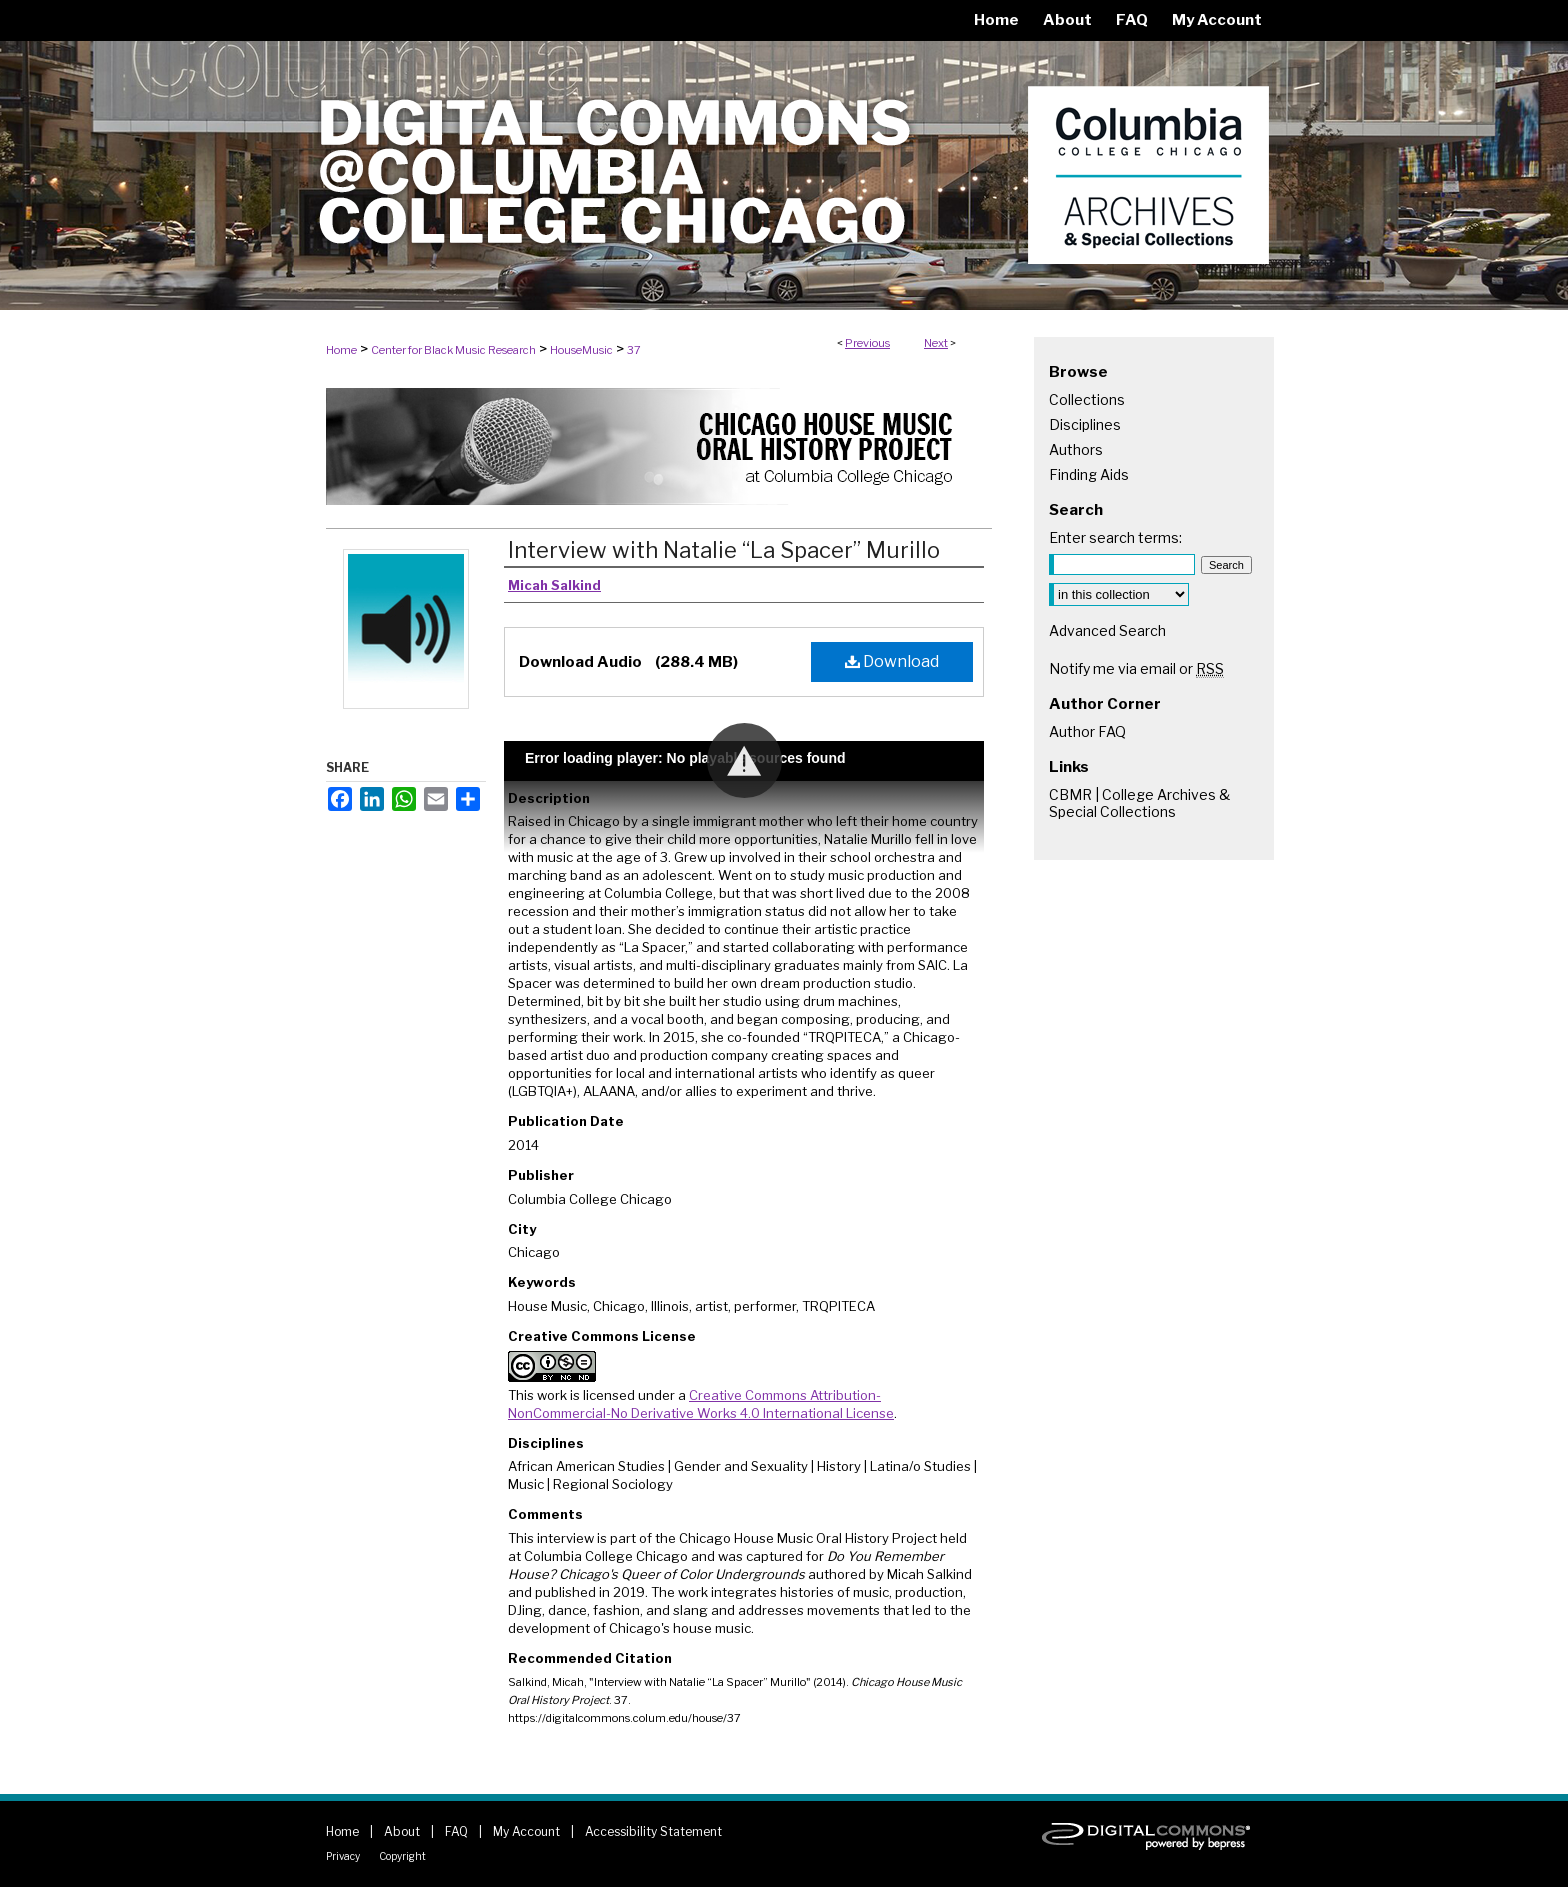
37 (634, 350)
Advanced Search (1107, 630)
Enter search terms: (1115, 537)
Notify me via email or (1136, 668)
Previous (867, 343)
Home (341, 350)
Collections (1087, 399)
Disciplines (1085, 424)
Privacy (343, 1856)
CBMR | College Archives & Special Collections (1139, 803)
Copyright (402, 1856)
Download (892, 661)
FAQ (456, 1831)
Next (936, 343)
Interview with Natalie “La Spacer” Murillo (724, 550)
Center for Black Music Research (453, 350)
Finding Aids (1089, 474)
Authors (1076, 449)
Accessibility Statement (653, 1831)
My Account (526, 1831)
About (402, 1831)
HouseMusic (581, 350)
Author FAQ (1087, 731)
